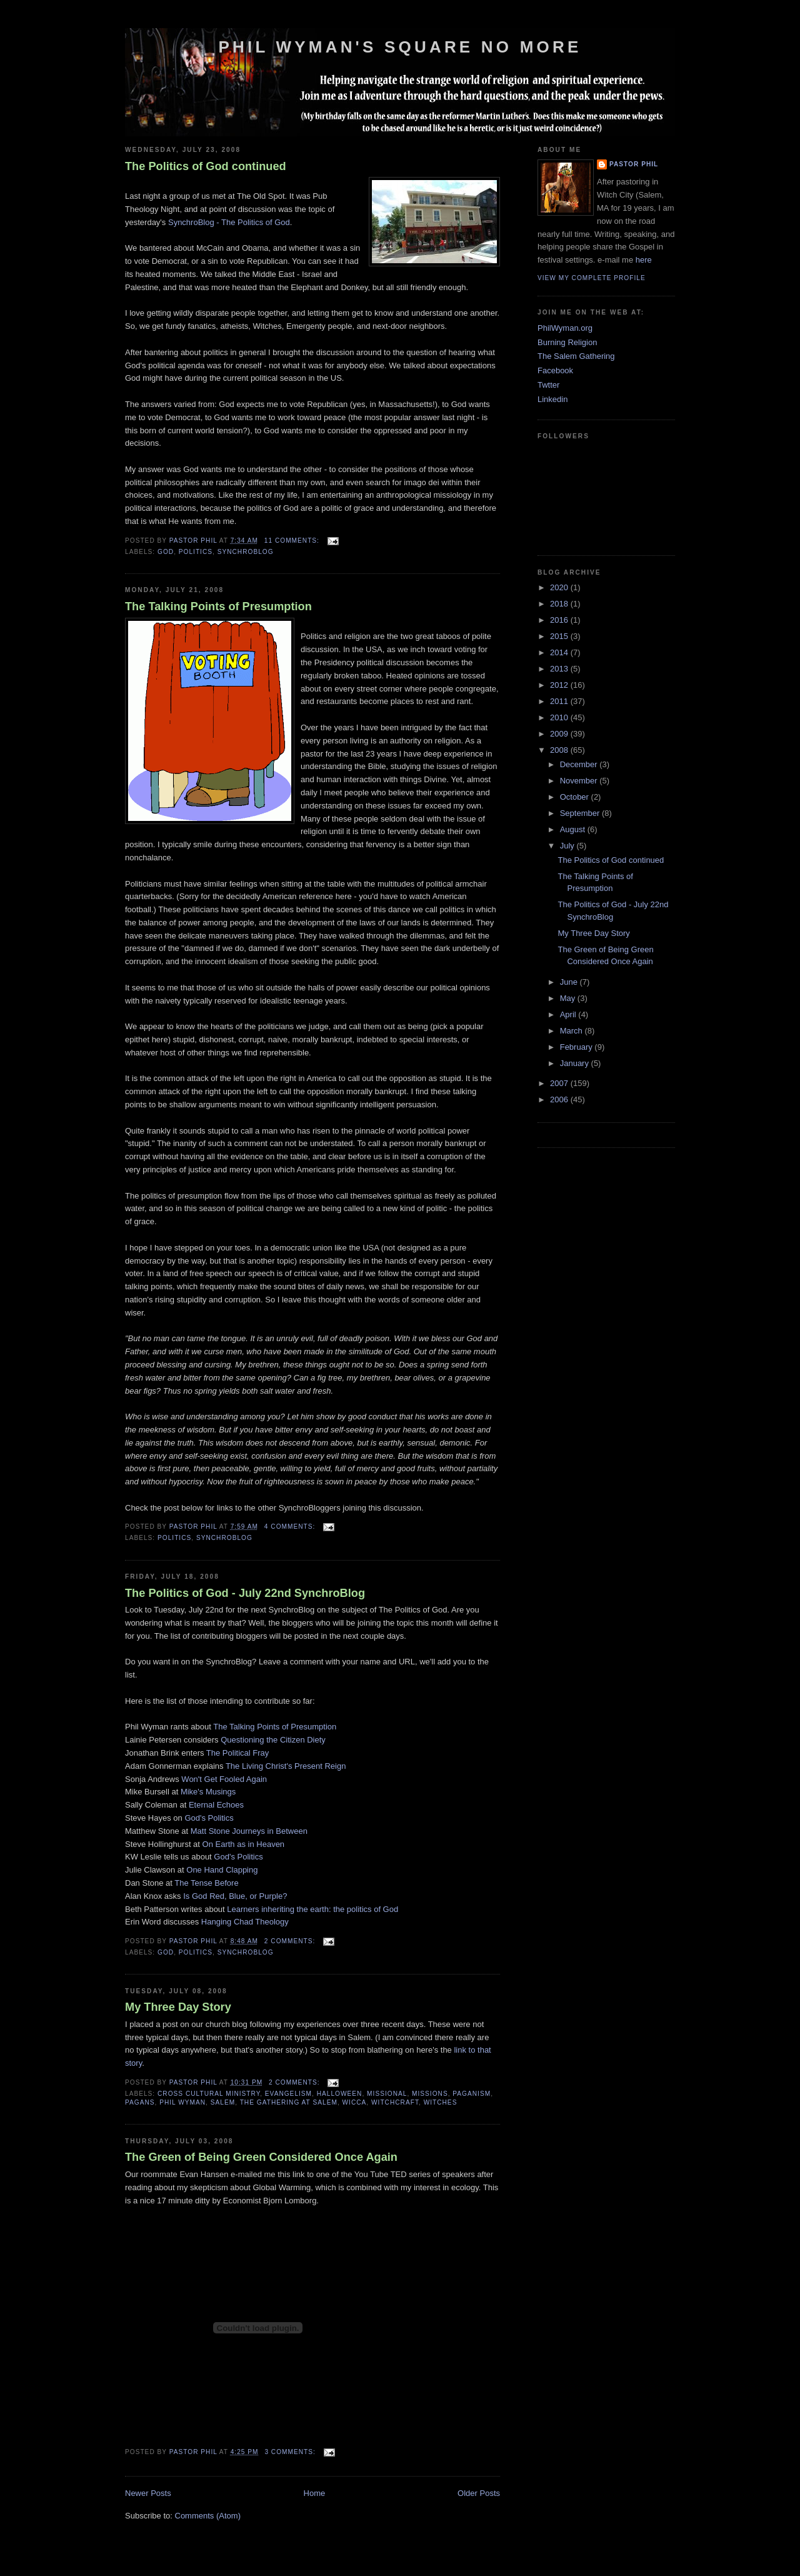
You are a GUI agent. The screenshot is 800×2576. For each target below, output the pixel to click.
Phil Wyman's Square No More (400, 47)
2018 (560, 603)
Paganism (471, 2093)
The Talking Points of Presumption (218, 606)
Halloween (339, 2093)
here (644, 259)
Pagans (140, 2102)
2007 (560, 1083)
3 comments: (291, 2451)
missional (387, 2093)
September (581, 813)
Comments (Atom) (208, 2515)
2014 (560, 652)
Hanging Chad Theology (245, 1921)
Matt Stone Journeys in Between (249, 1831)
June (570, 982)
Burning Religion (567, 342)
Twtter (548, 385)
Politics (195, 551)
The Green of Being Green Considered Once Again (261, 2157)
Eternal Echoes (216, 1804)
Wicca (354, 2102)
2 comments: (291, 1941)
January (575, 1063)
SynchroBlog (246, 551)
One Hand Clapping (222, 1869)
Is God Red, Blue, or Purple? (235, 1896)
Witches (441, 2102)
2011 (560, 701)
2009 (560, 733)
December (580, 764)
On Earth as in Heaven (243, 1844)
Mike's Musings (208, 1791)
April (569, 1014)
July (568, 845)
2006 (560, 1099)
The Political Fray (237, 1753)
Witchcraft (395, 2102)
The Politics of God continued (205, 166)
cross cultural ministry (209, 2093)
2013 (560, 668)
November (580, 780)
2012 (560, 685)
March (572, 1030)
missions (430, 2093)
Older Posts (479, 2493)
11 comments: (293, 540)
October (575, 797)
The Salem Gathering (576, 356)
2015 (560, 636)
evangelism (288, 2093)
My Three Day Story (178, 2007)
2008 (560, 750)
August (574, 829)
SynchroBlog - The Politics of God (229, 222)
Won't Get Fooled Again (224, 1779)
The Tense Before (206, 1883)
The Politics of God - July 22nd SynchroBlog (245, 1593)
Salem (223, 2102)
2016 (560, 620)
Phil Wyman (182, 2102)
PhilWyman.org (565, 328)
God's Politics (208, 1818)
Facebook (555, 370)
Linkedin (553, 399)
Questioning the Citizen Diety (273, 1739)
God (166, 551)
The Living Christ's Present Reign (286, 1766)
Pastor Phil (633, 164)
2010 (560, 717)
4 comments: (291, 1526)
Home (315, 2493)
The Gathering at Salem (289, 2102)
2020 (560, 587)
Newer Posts (148, 2493)
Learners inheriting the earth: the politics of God (312, 1909)
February (577, 1047)
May (569, 998)
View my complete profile (592, 277)
